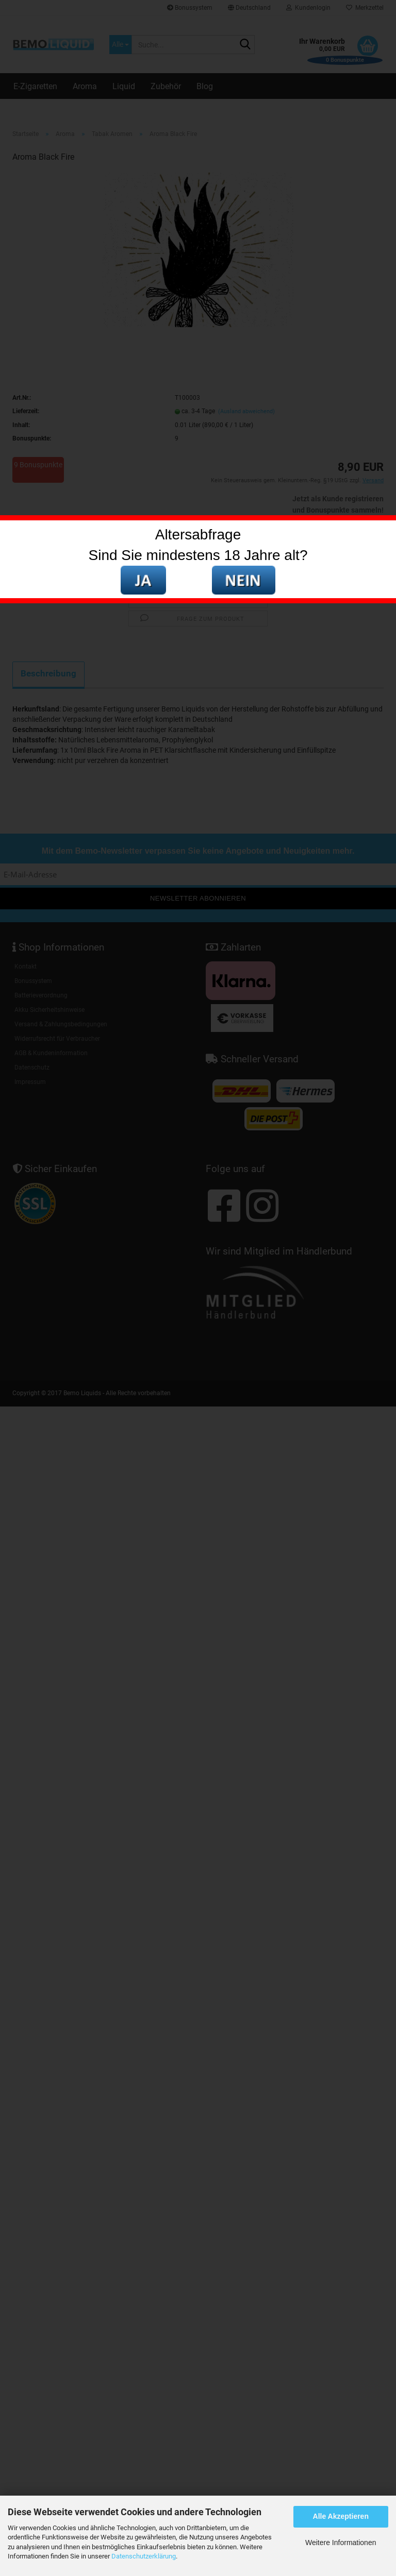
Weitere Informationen (340, 2542)
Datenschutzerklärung (143, 2556)
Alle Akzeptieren (341, 2516)
